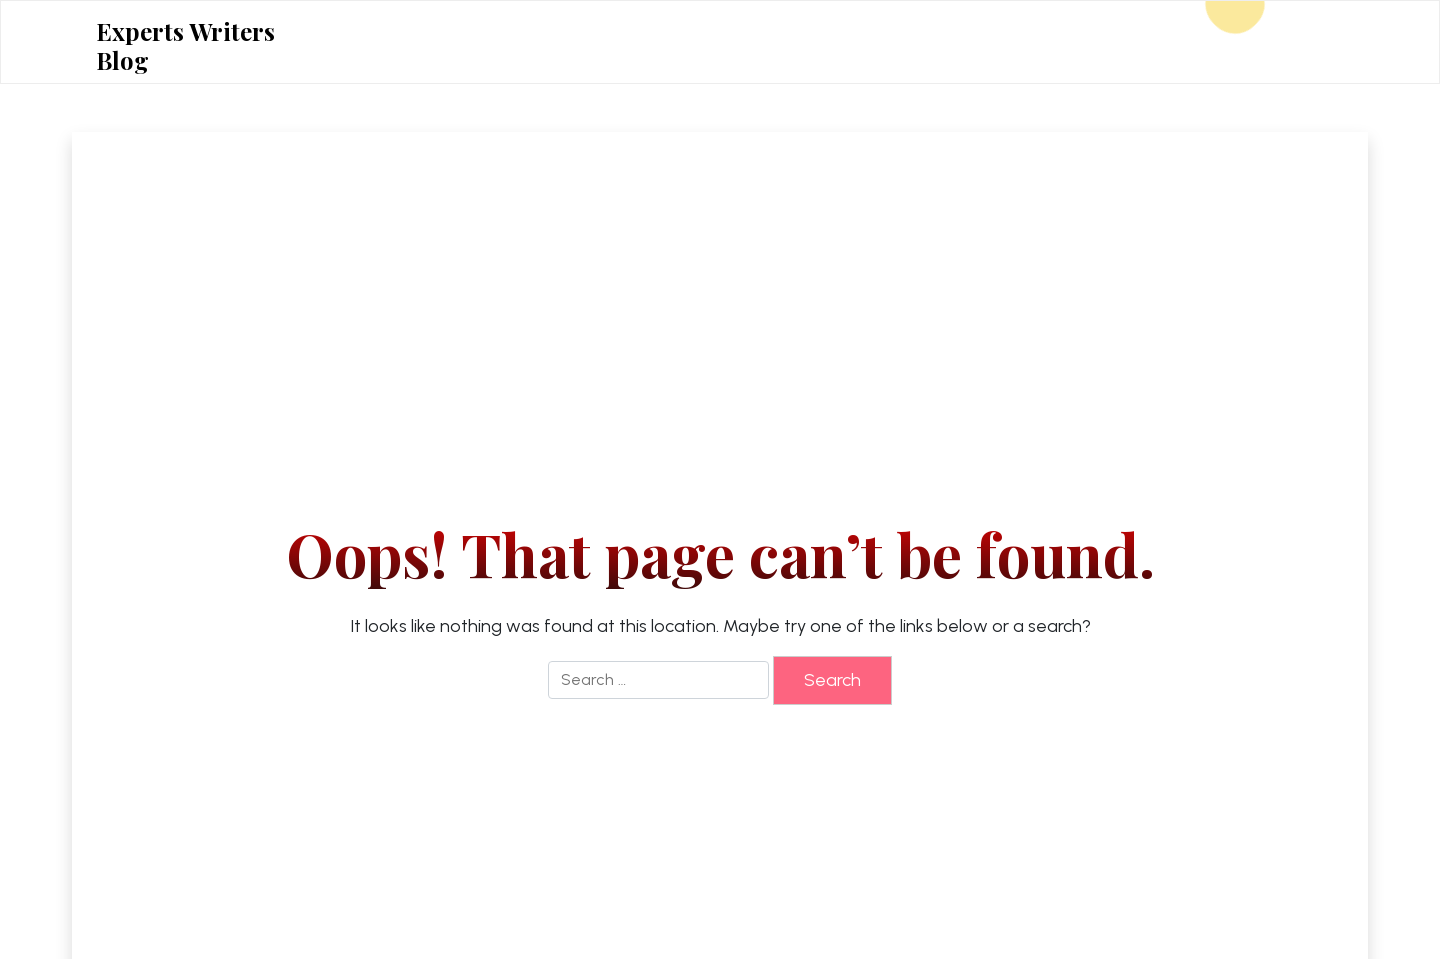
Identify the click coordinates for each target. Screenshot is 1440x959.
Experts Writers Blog (185, 46)
